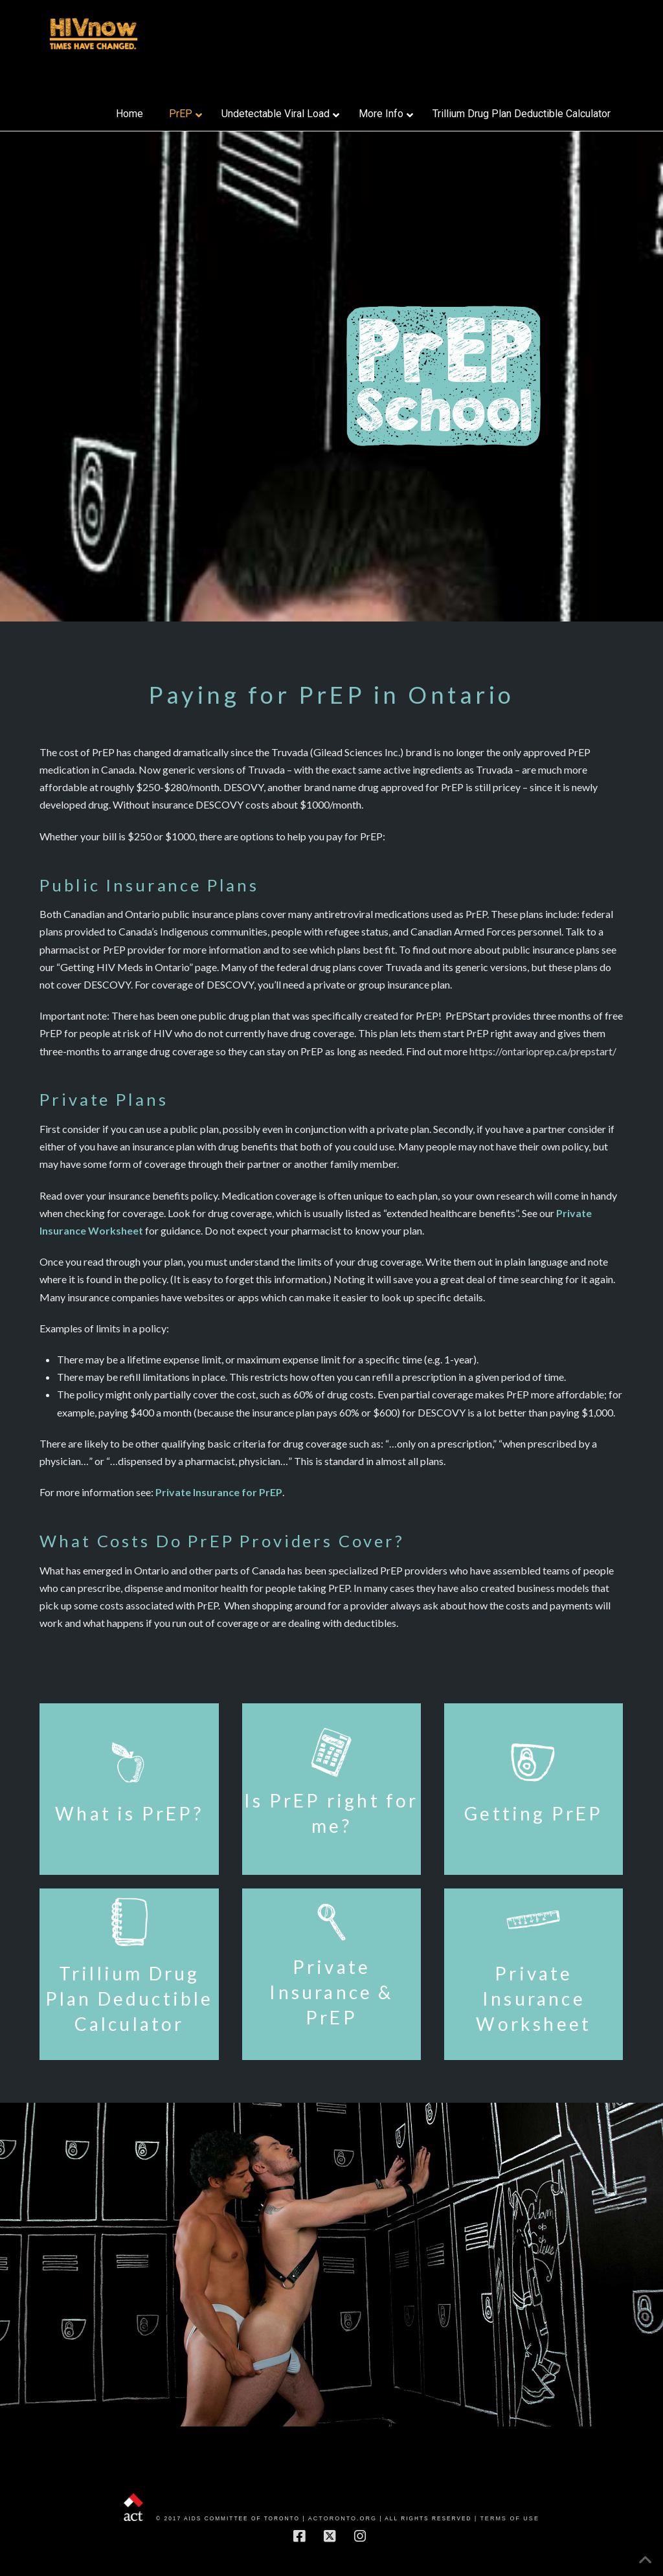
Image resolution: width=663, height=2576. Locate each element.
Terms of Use (509, 2518)
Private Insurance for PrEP (218, 1492)
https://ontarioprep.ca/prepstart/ (542, 1051)
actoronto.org (342, 2518)
